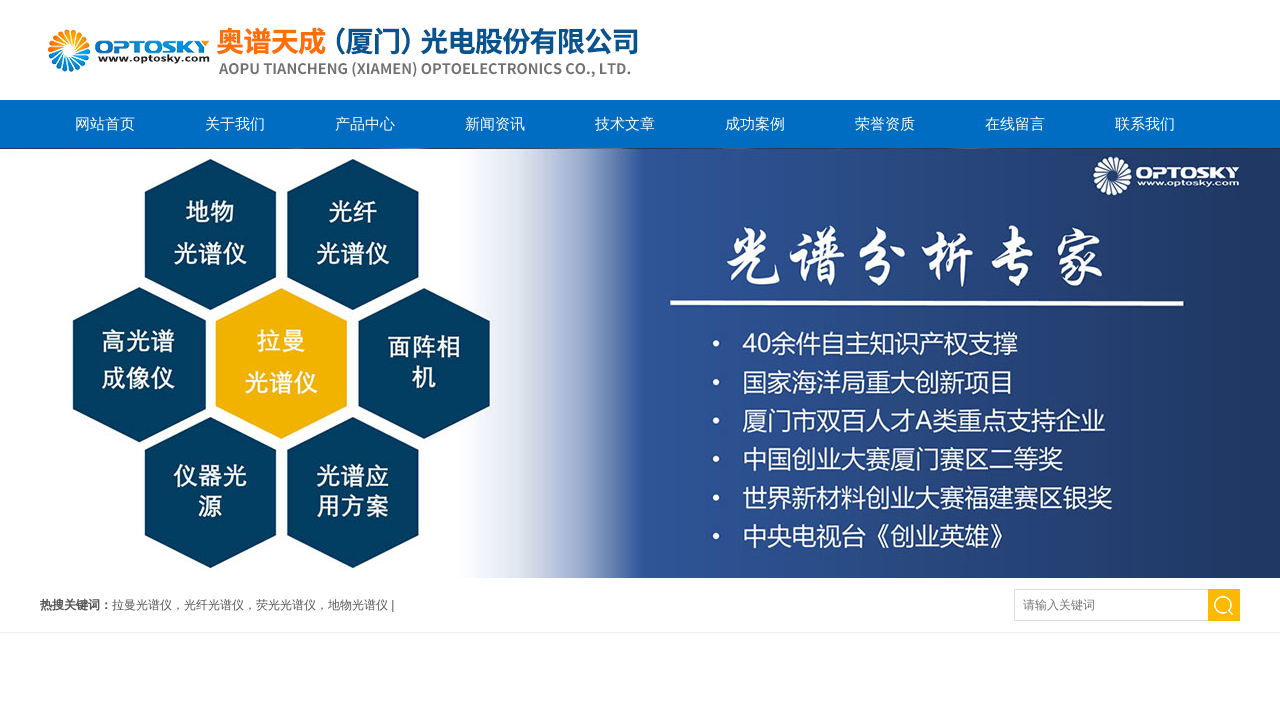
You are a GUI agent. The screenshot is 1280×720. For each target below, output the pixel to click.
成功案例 (755, 123)
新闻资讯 (495, 123)
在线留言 (1015, 123)
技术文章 (625, 123)
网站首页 (105, 123)
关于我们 (235, 123)
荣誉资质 (885, 123)
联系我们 (1145, 123)
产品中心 (365, 123)
